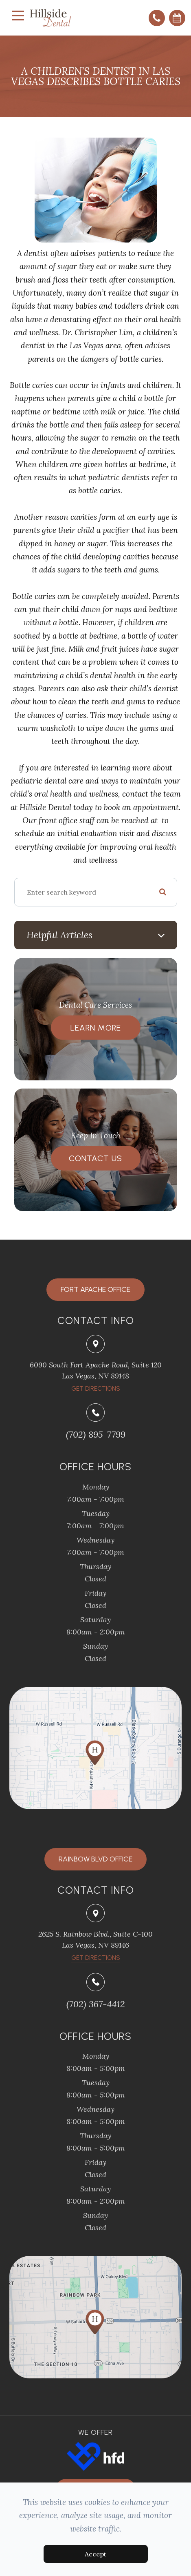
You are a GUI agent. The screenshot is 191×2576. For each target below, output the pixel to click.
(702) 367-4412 (95, 2004)
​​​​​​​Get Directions (95, 1388)
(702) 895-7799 (95, 1434)
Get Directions (95, 1958)
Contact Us (95, 1158)
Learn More (95, 1028)
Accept (95, 2554)
